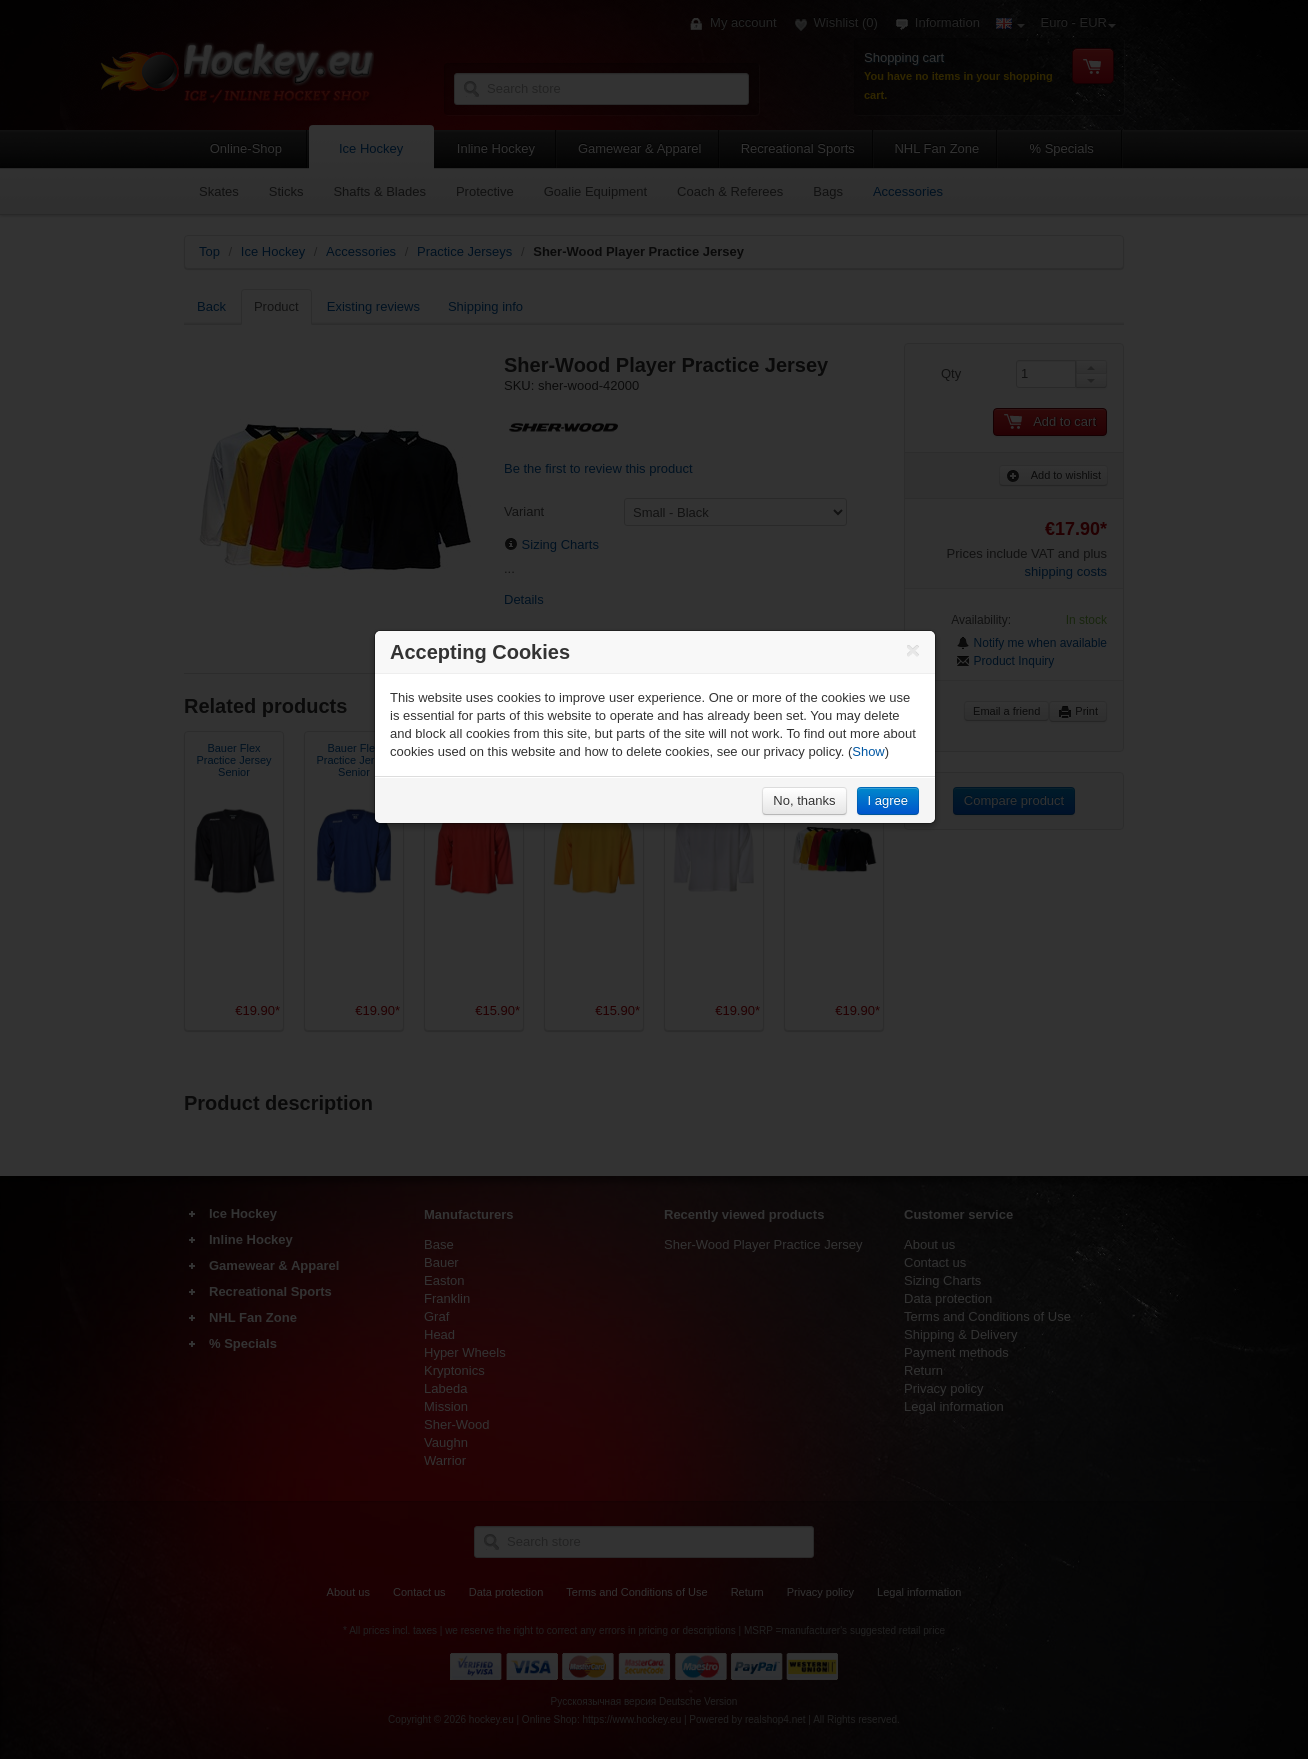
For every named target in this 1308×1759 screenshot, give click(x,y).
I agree (888, 800)
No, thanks (804, 800)
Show (868, 751)
